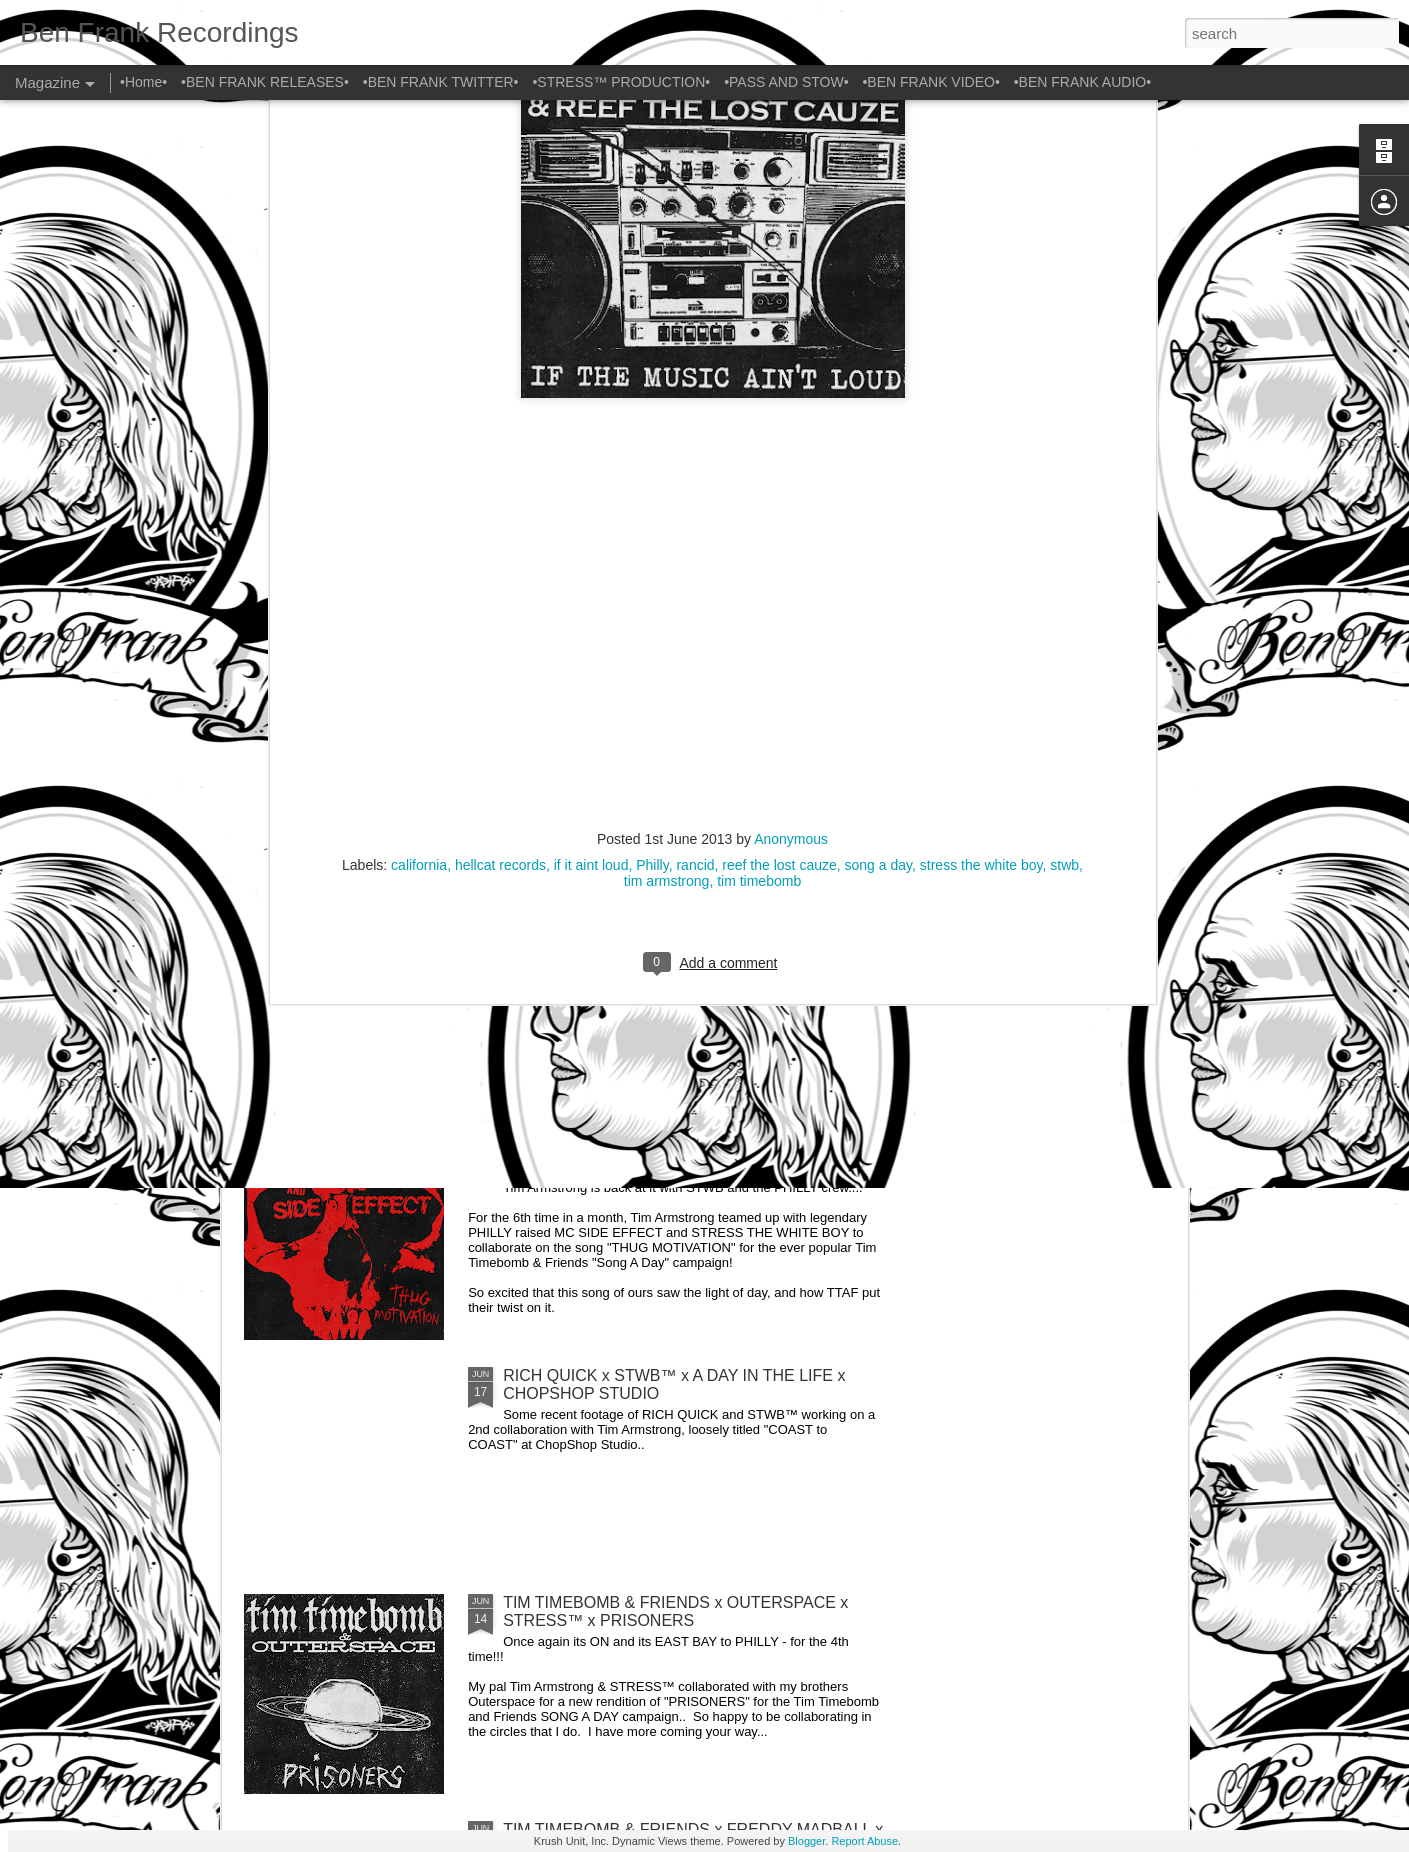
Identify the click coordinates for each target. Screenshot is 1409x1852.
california (419, 466)
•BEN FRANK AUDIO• (1082, 82)
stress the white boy (981, 466)
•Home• (143, 82)
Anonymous (791, 440)
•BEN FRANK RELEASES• (265, 82)
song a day (878, 466)
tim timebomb (759, 482)
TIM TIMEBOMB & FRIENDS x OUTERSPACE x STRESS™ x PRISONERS (675, 1611)
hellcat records (500, 466)
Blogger (806, 1841)
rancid (695, 466)
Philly (652, 466)
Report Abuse (864, 1841)
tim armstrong (667, 482)
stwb (1064, 466)
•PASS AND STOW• (786, 82)
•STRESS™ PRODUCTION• (621, 82)
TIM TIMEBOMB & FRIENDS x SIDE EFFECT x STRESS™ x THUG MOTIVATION (673, 1157)
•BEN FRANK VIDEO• (930, 82)
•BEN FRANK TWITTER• (441, 82)
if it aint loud (591, 466)
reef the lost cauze (779, 466)
